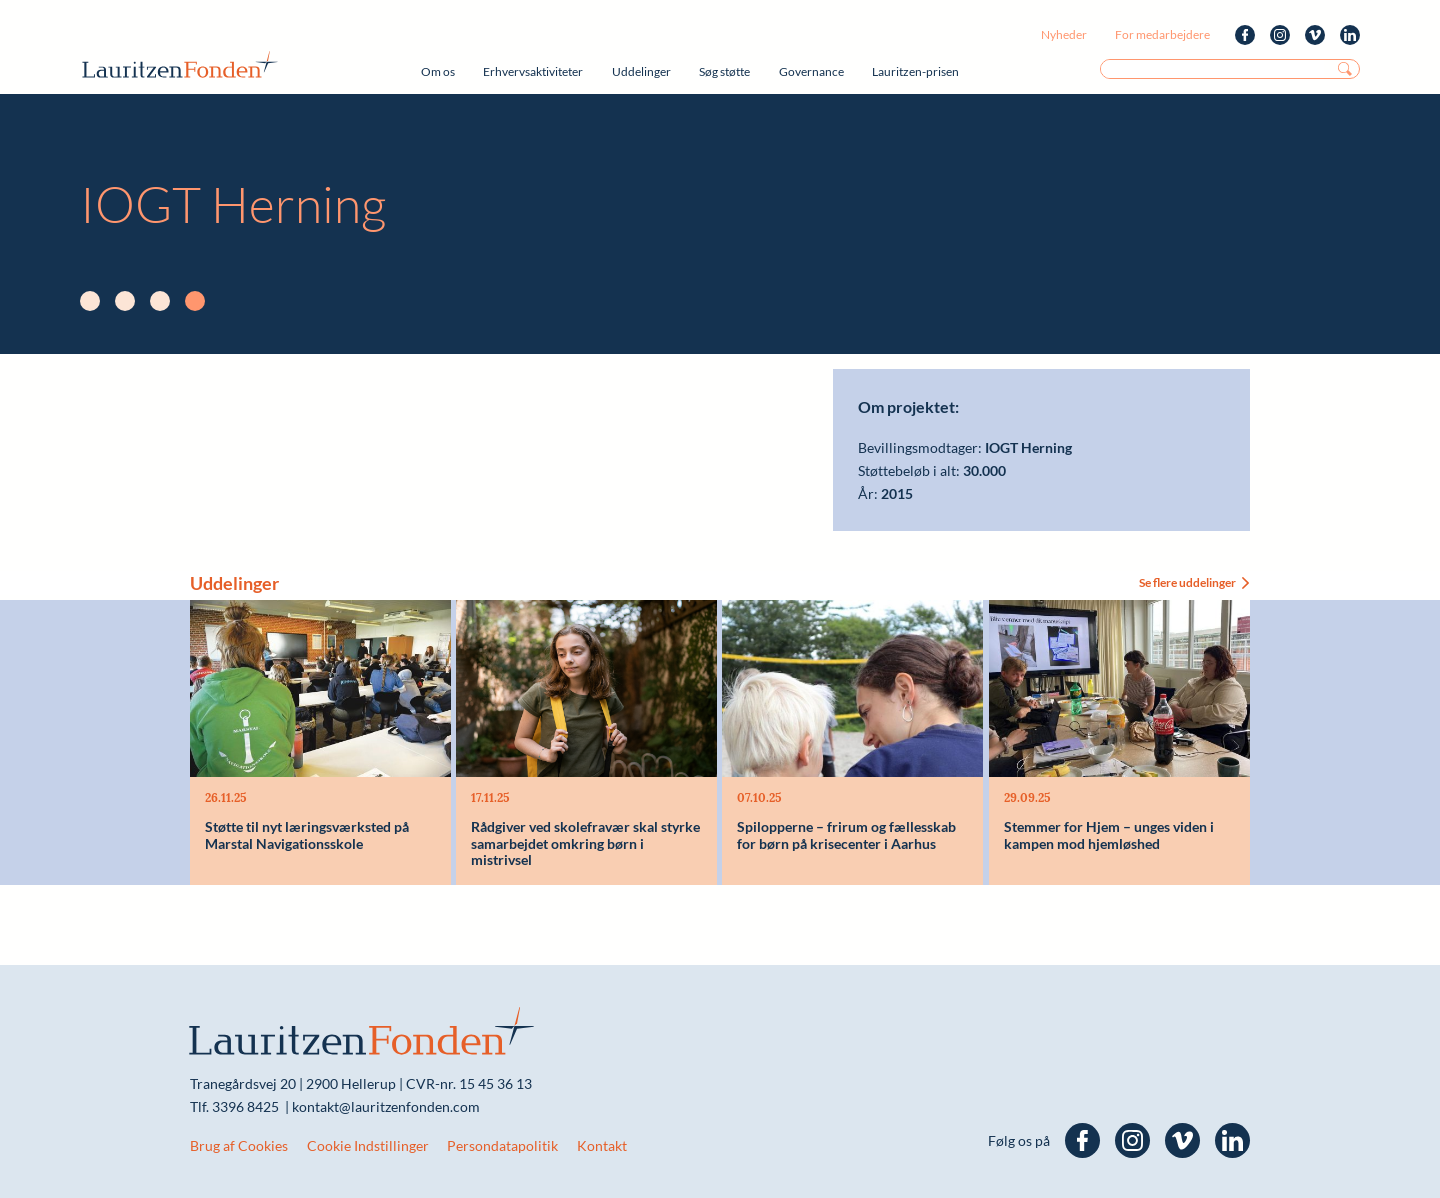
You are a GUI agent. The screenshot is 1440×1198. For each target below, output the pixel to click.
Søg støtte (724, 71)
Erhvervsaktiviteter (533, 71)
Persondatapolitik (502, 1145)
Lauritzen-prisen (915, 71)
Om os (438, 71)
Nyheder (1064, 34)
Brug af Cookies (239, 1145)
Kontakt (602, 1145)
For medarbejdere (1162, 34)
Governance (811, 71)
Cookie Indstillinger (368, 1145)
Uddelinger (641, 71)
